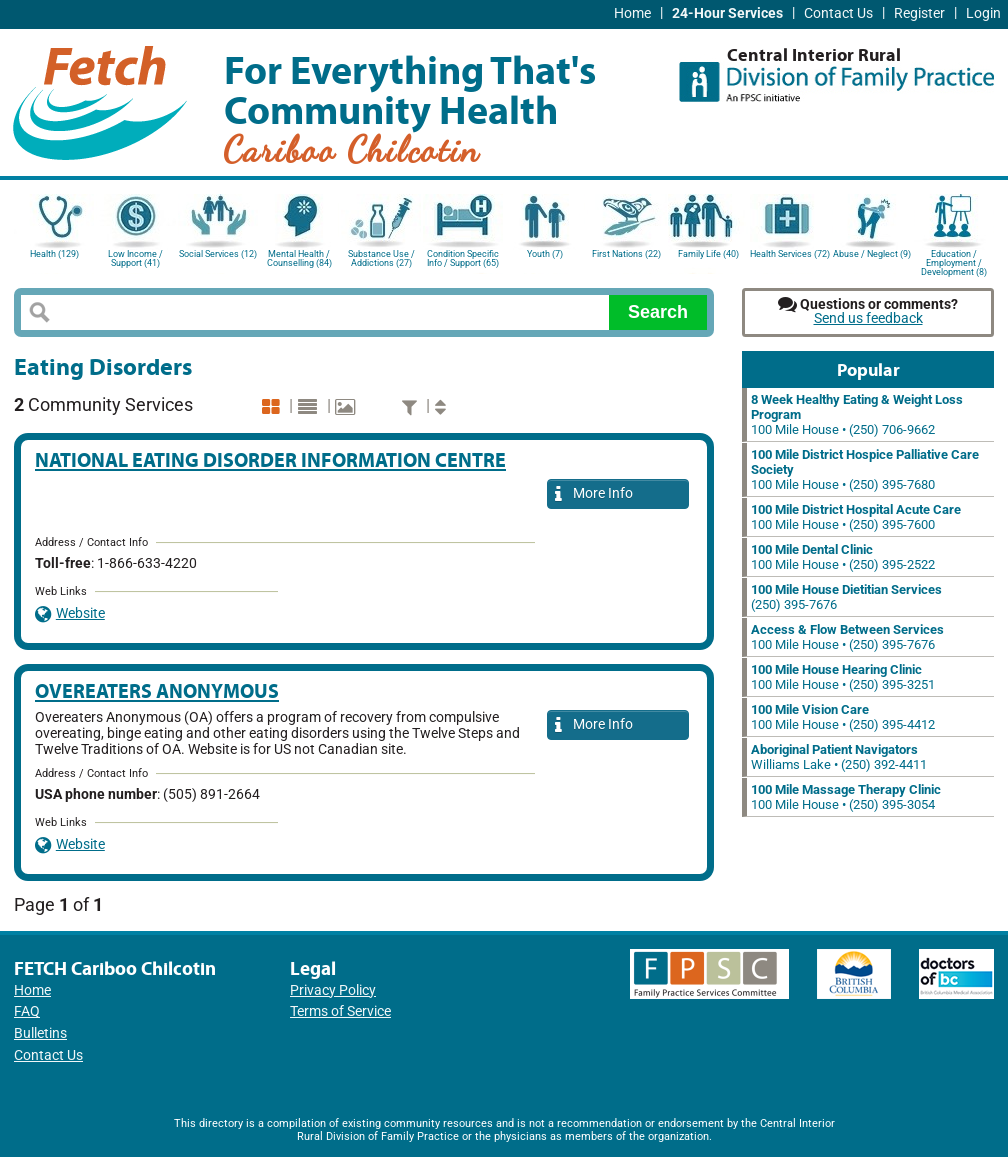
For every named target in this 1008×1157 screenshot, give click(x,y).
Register (919, 13)
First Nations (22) (626, 254)
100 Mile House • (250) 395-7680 (865, 469)
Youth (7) (545, 254)
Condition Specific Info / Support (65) (463, 258)
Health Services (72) (790, 254)
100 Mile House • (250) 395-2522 (843, 557)
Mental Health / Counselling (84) (299, 258)
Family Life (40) (708, 254)
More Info (594, 494)
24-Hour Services (727, 13)
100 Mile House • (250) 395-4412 (843, 717)
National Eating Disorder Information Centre (270, 459)
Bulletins (40, 1033)
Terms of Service (340, 1011)
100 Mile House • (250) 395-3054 (846, 797)
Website (70, 613)
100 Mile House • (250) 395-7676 (847, 637)
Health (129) (54, 254)
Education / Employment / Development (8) (954, 261)
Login (983, 13)
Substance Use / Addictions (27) (381, 258)
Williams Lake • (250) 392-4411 (839, 757)
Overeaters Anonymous (157, 690)
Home (632, 13)
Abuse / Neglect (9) (872, 254)
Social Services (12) (218, 254)
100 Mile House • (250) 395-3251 (843, 677)
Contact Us (838, 13)
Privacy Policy (333, 990)
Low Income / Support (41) (135, 258)
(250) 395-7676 (846, 597)
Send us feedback (868, 318)
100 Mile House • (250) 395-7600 (856, 517)
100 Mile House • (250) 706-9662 (857, 414)
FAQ (27, 1011)
